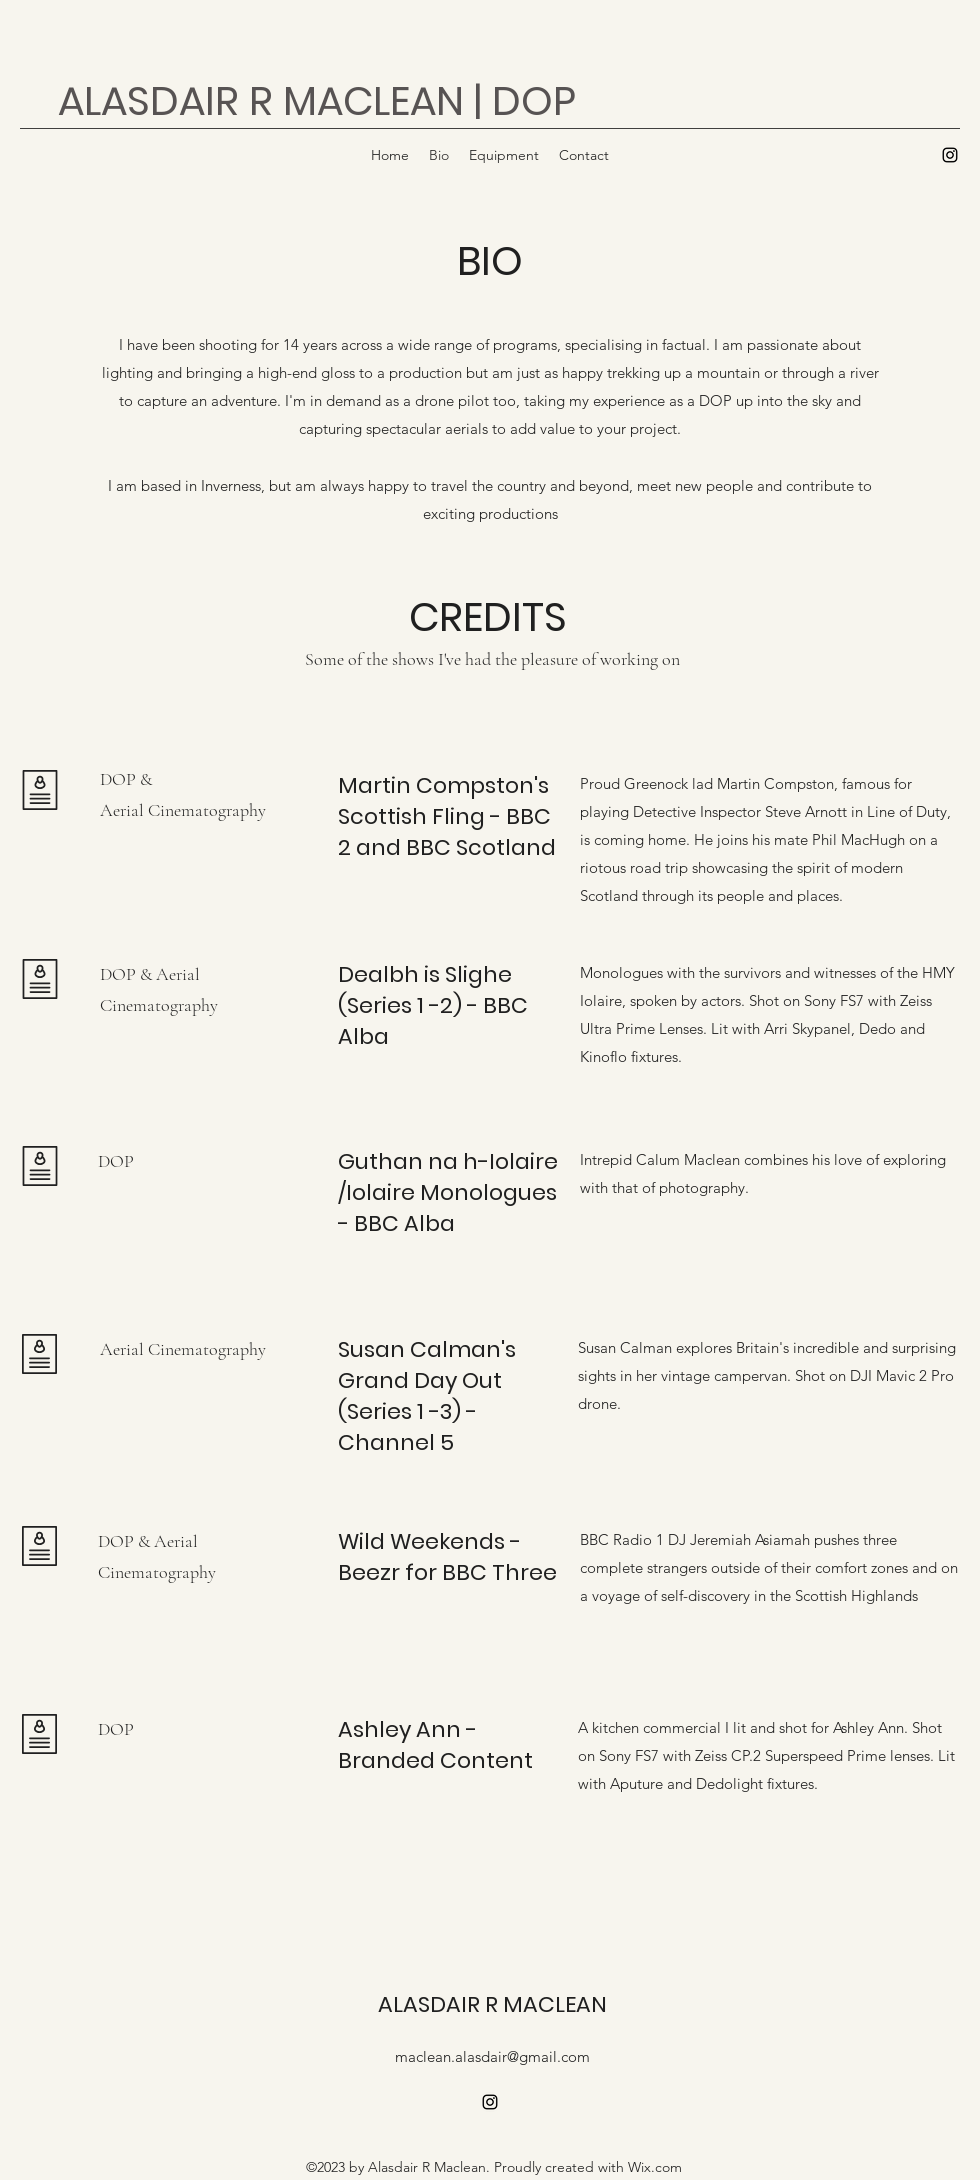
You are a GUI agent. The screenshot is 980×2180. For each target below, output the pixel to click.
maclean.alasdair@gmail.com (492, 2056)
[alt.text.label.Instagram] (950, 155)
